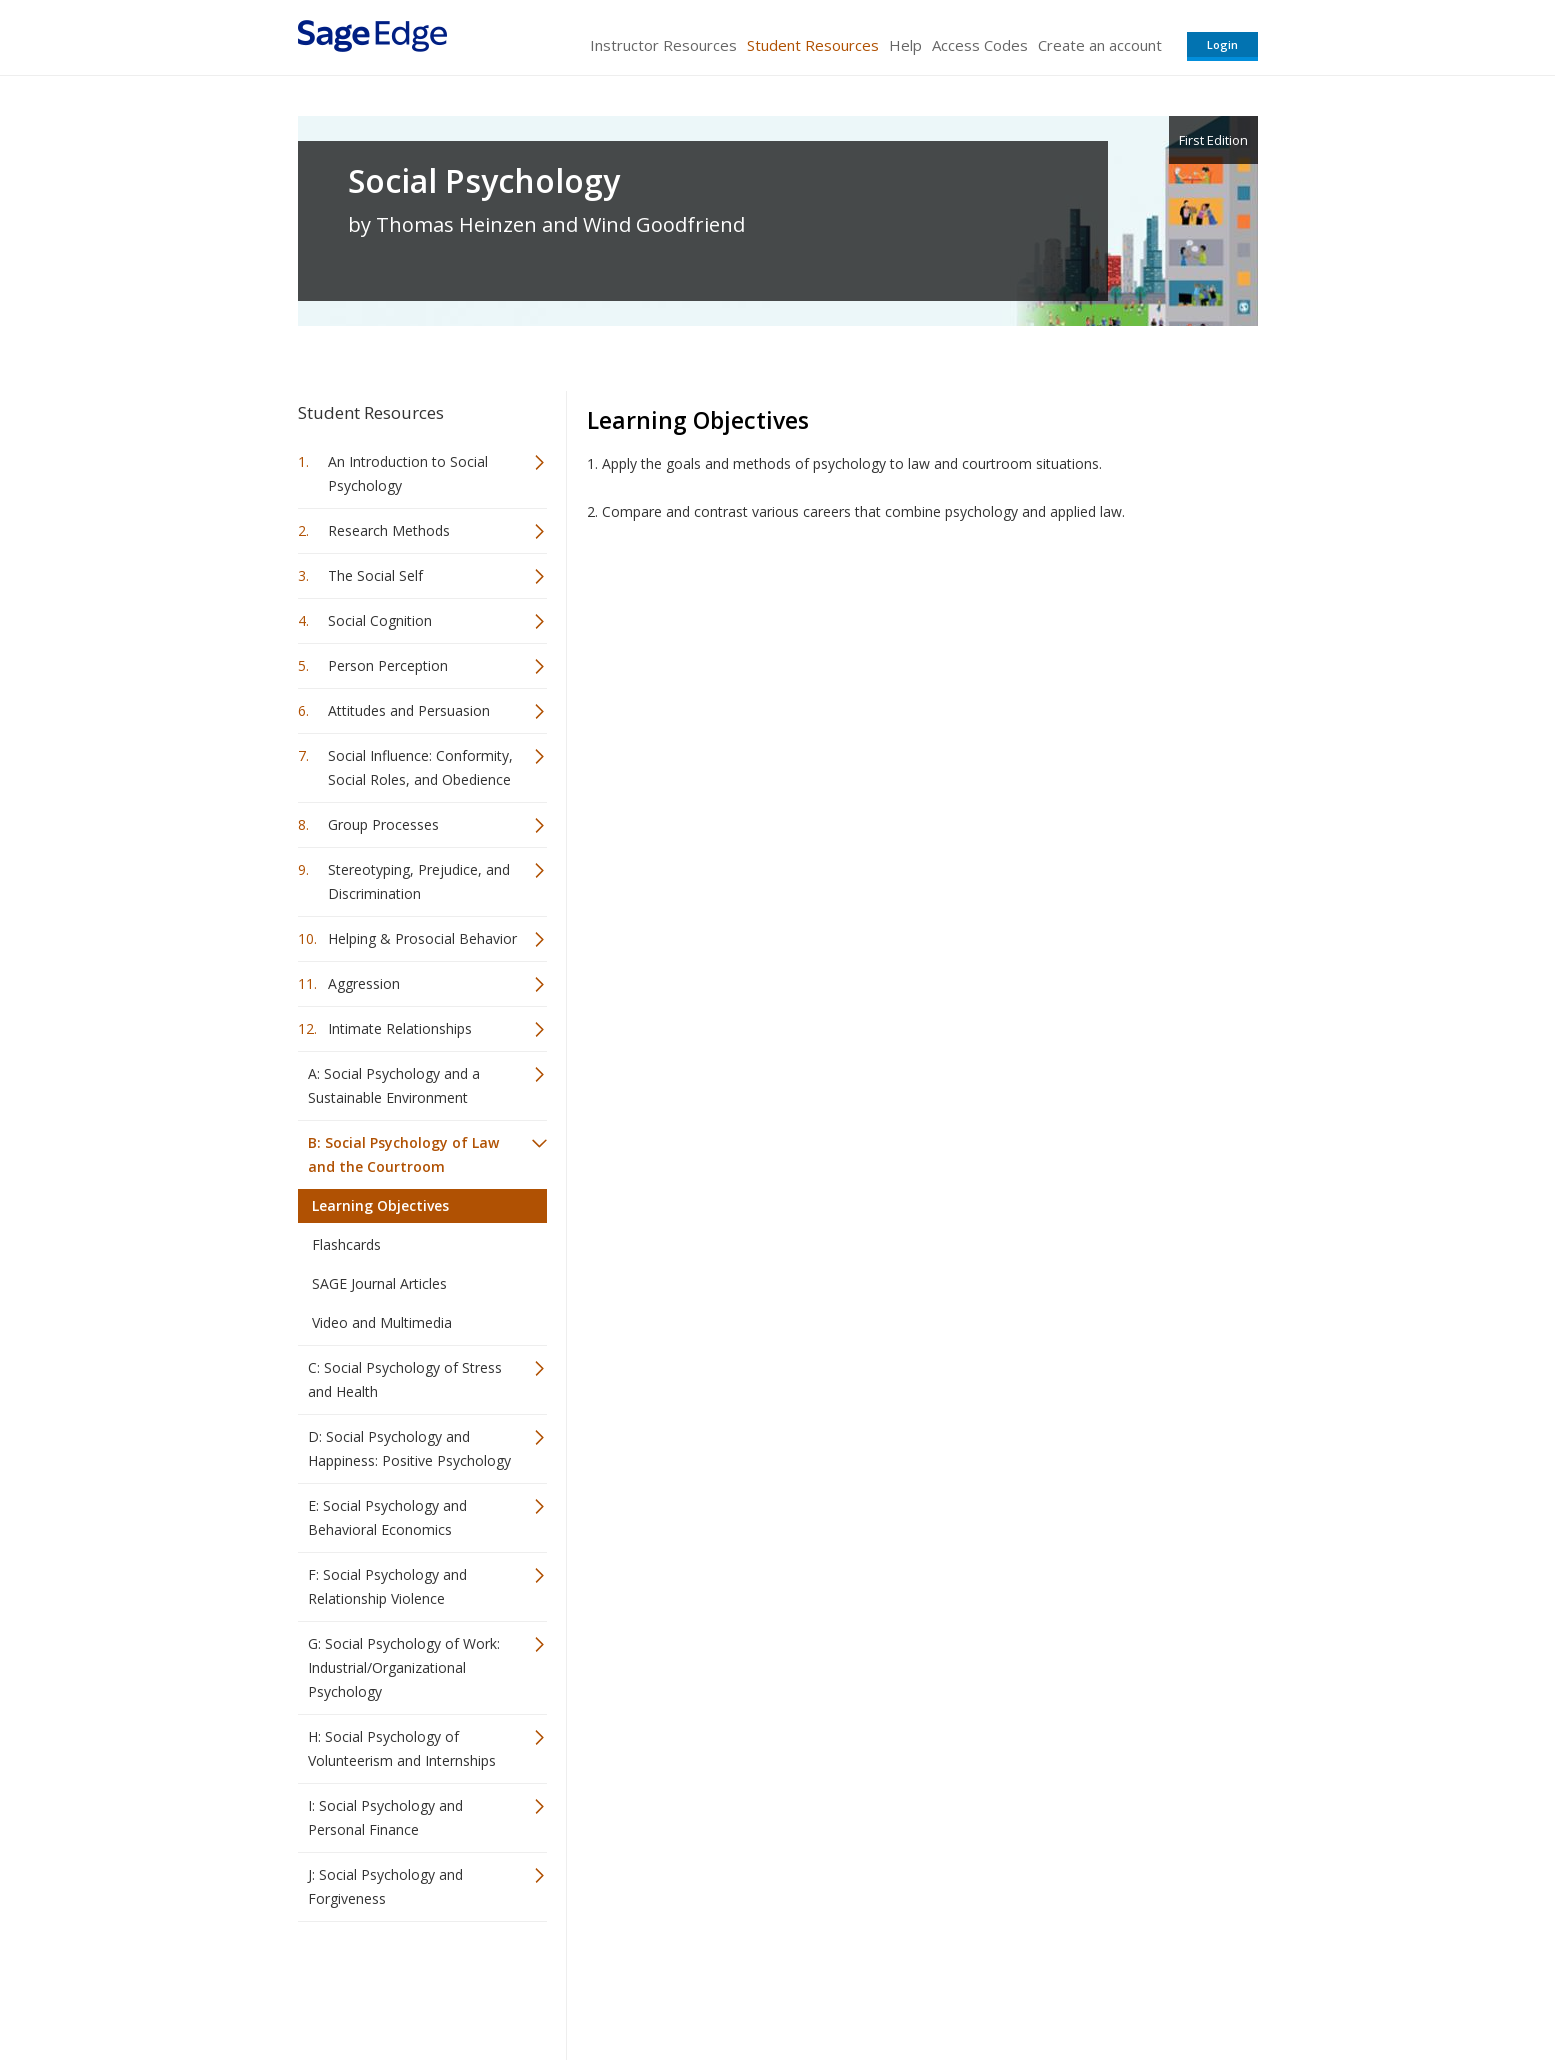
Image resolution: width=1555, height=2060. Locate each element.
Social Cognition (380, 620)
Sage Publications (412, 1985)
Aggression (364, 983)
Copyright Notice (1014, 1985)
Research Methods (389, 530)
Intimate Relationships (400, 1028)
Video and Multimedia (382, 1322)
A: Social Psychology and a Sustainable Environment (394, 1085)
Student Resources (813, 45)
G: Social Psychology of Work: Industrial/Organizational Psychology (404, 1667)
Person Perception (388, 665)
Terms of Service (892, 1985)
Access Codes (980, 45)
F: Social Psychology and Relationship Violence (387, 1586)
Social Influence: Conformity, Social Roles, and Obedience (420, 767)
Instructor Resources (663, 45)
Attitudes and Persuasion (409, 710)
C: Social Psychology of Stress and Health (405, 1379)
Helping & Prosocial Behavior (422, 938)
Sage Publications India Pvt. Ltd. (588, 1985)
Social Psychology (484, 181)
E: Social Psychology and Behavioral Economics (387, 1517)
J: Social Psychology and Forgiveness (385, 1886)
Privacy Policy (1126, 1985)
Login (1222, 44)
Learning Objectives (380, 1205)
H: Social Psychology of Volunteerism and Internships (402, 1748)
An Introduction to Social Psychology (408, 473)
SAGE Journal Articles (379, 1283)
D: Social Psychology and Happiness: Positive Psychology (409, 1448)
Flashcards (346, 1244)
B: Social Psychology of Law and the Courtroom (403, 1154)
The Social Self (375, 575)
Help (905, 45)
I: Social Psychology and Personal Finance (385, 1817)
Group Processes (383, 824)
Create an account (1100, 45)
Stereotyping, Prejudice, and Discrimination (419, 881)
